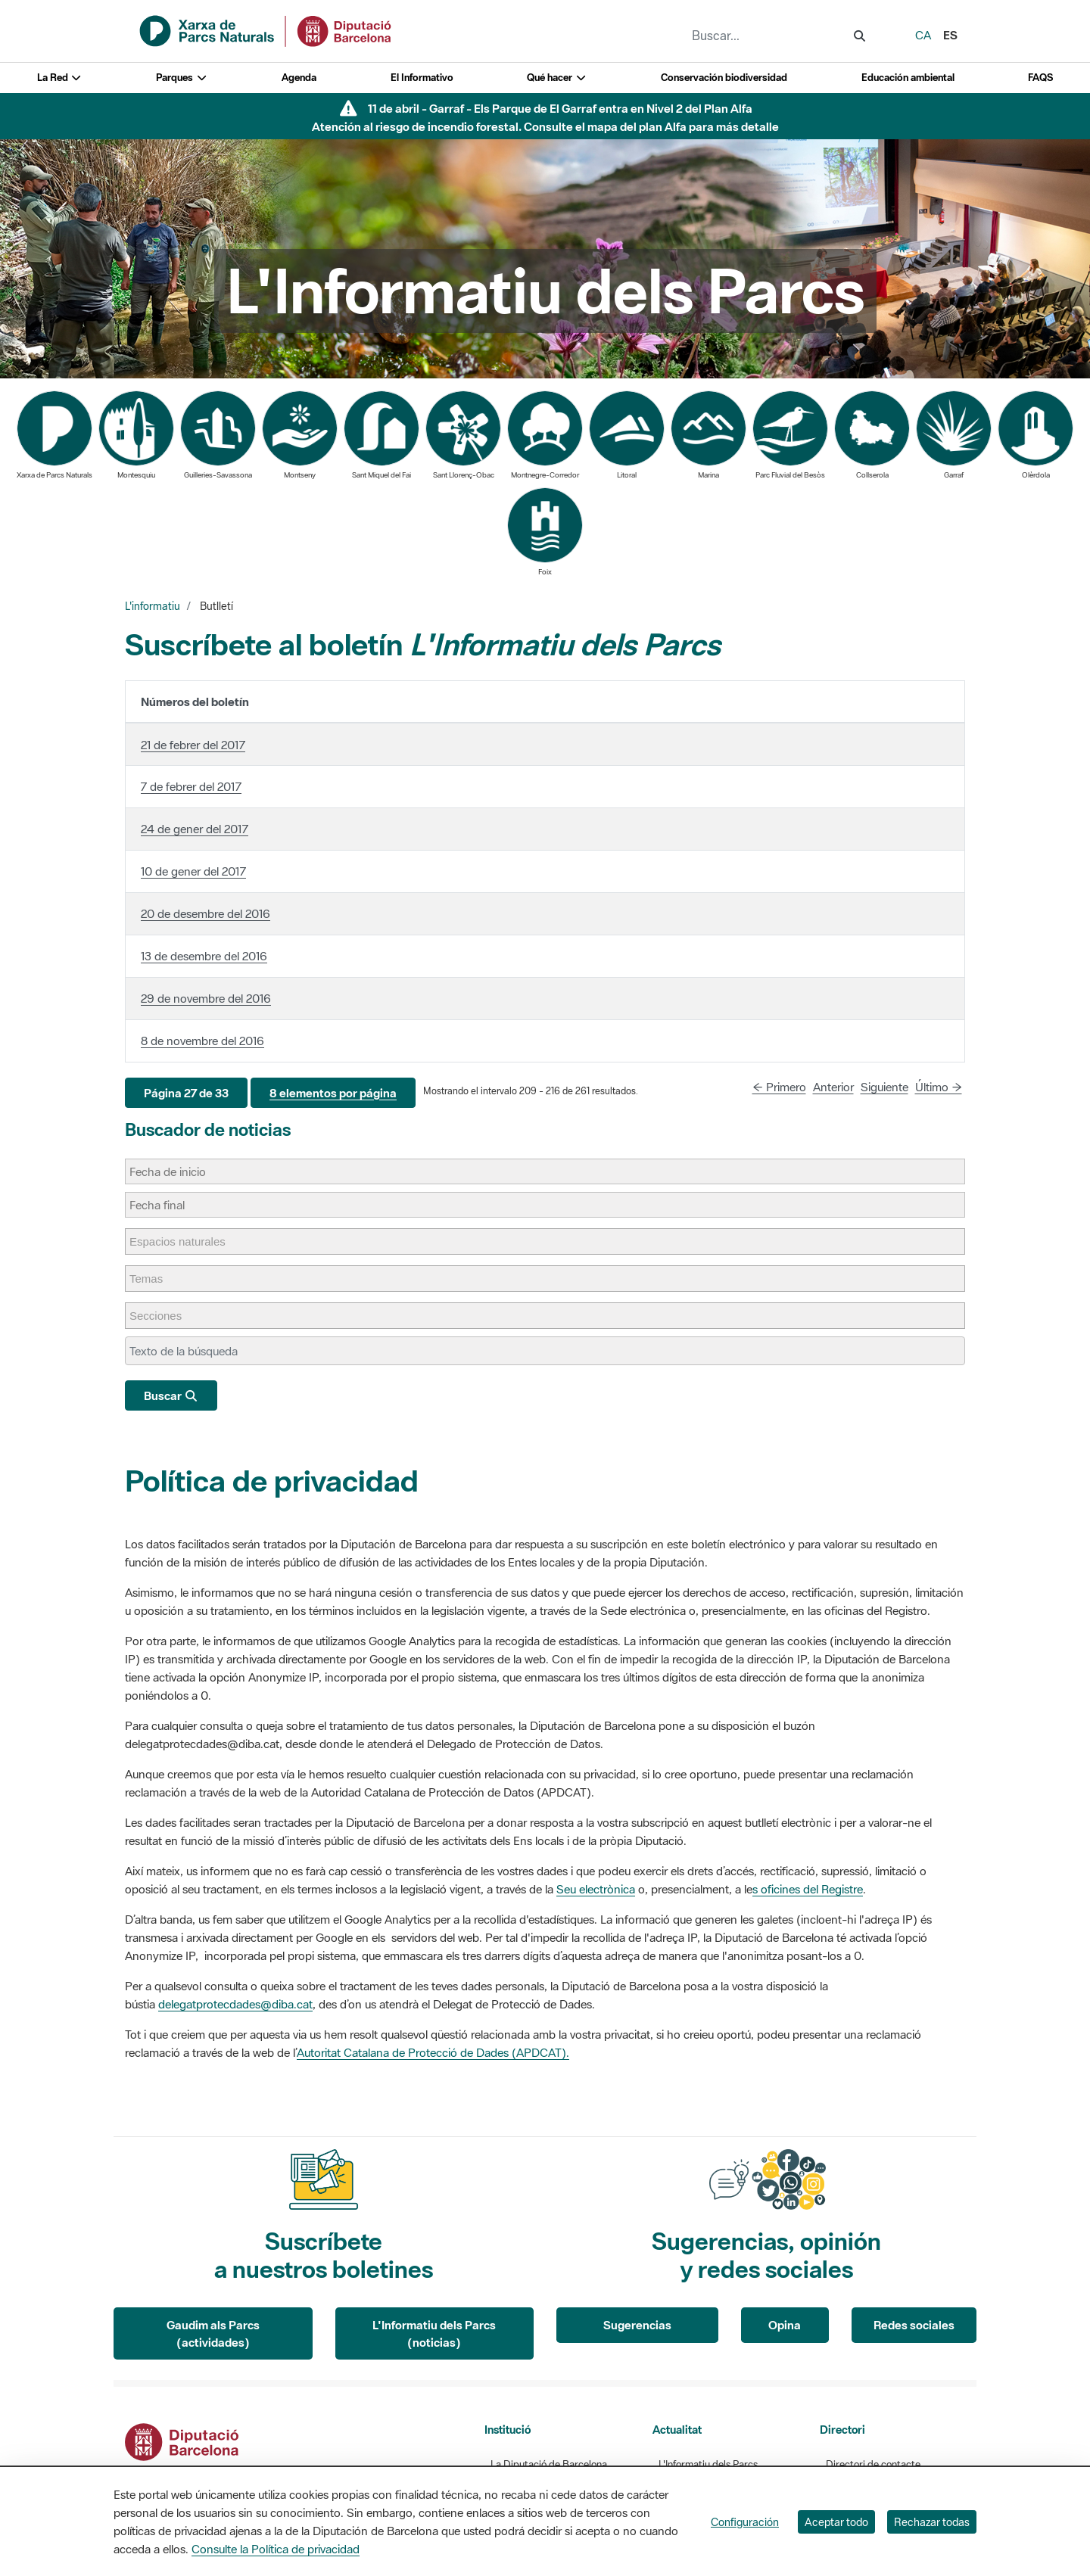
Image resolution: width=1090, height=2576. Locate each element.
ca (923, 34)
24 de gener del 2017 (194, 828)
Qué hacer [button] (557, 77)
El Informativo (422, 77)
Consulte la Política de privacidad (276, 2548)
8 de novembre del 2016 (202, 1040)
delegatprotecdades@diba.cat (235, 2003)
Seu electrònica (595, 1888)
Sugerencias (637, 2324)
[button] (186, 1093)
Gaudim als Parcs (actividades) (213, 2333)
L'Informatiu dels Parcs (708, 2464)
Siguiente (884, 1086)
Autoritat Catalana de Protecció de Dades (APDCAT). (433, 2052)
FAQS (1040, 77)
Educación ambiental (908, 77)
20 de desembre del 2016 (205, 913)
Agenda (299, 77)
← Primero (779, 1086)
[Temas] (154, 1278)
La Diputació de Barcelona (548, 2464)
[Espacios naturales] (185, 1241)
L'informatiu (152, 606)
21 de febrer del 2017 (193, 744)
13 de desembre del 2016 (204, 955)
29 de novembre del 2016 (206, 998)
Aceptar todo (836, 2522)
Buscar (171, 1395)
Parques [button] (181, 77)
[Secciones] (163, 1315)
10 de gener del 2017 (193, 871)
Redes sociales (914, 2324)
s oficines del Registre (807, 1888)
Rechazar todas (932, 2522)
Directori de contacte (873, 2464)
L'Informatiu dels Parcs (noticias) (434, 2333)
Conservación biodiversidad (724, 77)
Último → (938, 1086)
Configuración (745, 2522)
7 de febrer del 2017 (191, 786)
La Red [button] (60, 77)
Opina (784, 2324)
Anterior (833, 1086)
